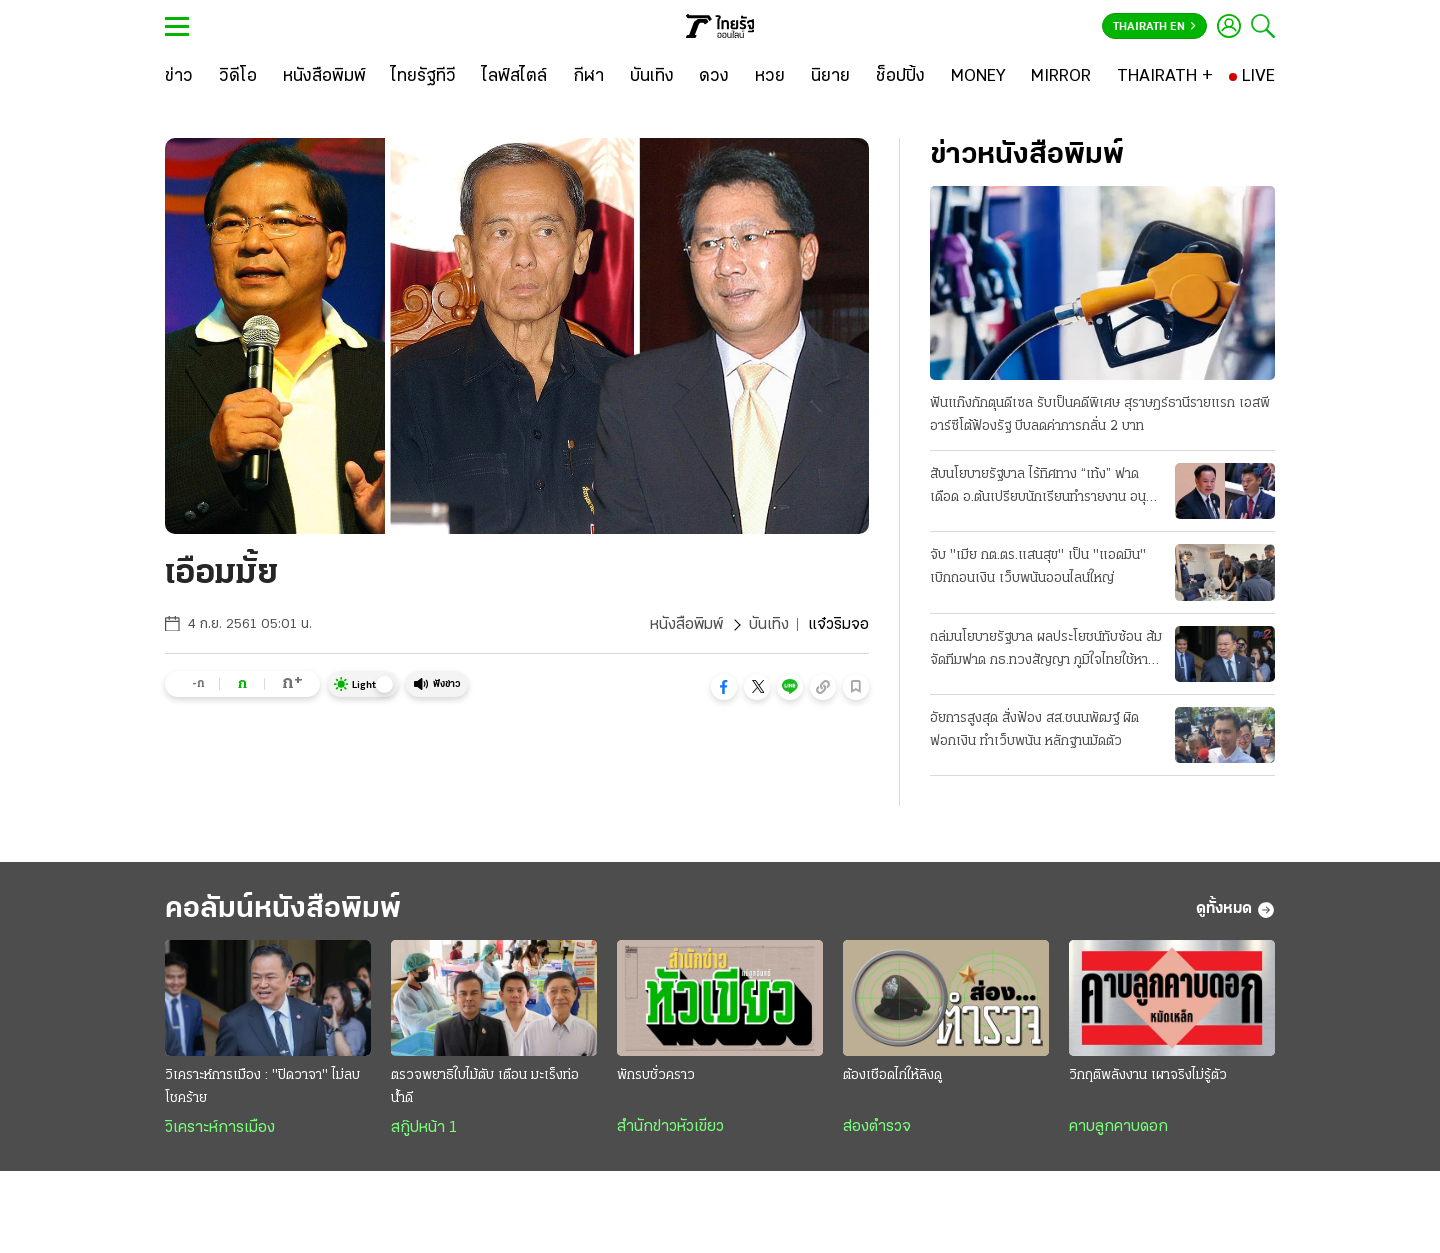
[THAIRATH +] (1165, 77)
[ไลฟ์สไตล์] (514, 77)
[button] (724, 687)
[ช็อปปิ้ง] (900, 77)
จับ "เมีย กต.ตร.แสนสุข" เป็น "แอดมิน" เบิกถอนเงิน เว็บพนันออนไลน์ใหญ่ (1038, 567)
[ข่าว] (179, 77)
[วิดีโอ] (238, 77)
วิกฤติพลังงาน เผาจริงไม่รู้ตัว (1148, 1075)
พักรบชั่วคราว (656, 1075)
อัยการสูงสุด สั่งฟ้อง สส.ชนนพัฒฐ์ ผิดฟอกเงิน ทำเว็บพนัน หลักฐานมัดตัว (1034, 730)
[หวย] (770, 77)
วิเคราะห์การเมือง (220, 1128)
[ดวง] (714, 77)
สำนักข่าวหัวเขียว (670, 1127)
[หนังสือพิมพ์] (324, 77)
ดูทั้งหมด (1235, 910)
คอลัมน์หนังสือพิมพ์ (283, 909)
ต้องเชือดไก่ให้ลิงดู (892, 1075)
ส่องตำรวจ (877, 1127)
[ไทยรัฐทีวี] (423, 77)
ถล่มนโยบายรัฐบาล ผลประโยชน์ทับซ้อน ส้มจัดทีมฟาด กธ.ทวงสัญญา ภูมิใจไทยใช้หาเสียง (1046, 651)
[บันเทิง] (652, 77)
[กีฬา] (588, 77)
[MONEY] (978, 77)
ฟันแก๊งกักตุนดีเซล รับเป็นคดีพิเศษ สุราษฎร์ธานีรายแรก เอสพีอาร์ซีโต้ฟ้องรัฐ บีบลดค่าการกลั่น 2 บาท (1100, 415)
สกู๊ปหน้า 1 (424, 1128)
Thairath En (1154, 27)
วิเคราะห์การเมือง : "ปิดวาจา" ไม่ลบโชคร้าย (262, 1087)
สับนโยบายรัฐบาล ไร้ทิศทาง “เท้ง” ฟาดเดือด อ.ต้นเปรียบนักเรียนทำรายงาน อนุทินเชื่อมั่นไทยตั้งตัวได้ (1046, 488)
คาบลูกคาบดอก (1118, 1127)
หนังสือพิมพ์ (686, 625)
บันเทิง (769, 625)
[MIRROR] (1061, 77)
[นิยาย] (830, 77)
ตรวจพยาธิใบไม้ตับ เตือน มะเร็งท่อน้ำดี (485, 1087)
